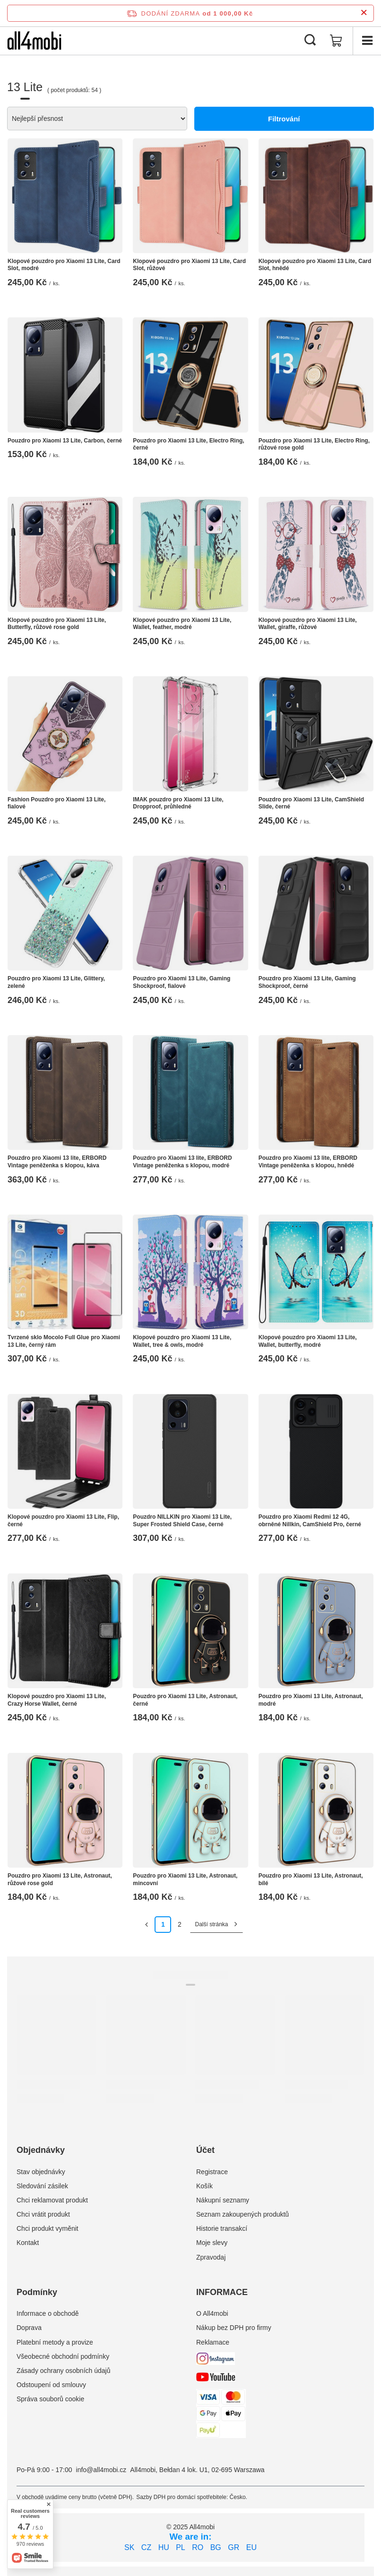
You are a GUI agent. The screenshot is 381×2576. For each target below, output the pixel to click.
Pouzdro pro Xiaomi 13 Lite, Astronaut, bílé (311, 1879)
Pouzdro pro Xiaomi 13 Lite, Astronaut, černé (185, 1700)
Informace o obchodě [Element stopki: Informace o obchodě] (48, 2313)
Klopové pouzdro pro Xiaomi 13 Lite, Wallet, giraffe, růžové (308, 624)
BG (215, 2547)
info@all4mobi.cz (101, 2470)
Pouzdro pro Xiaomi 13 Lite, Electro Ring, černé (188, 444)
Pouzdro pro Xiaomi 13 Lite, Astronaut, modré (311, 1700)
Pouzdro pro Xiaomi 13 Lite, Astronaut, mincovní (185, 1879)
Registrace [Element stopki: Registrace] (212, 2172)
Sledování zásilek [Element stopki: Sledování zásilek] (42, 2186)
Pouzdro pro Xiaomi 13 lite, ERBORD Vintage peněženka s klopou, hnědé (308, 1162)
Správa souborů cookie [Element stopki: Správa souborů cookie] (50, 2399)
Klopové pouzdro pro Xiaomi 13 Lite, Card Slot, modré (64, 265)
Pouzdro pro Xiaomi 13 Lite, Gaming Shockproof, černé (307, 982)
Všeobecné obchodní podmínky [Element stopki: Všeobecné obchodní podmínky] (63, 2356)
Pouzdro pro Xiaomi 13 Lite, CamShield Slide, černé (311, 803)
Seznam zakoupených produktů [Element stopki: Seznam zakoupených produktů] (242, 2214)
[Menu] (367, 40)
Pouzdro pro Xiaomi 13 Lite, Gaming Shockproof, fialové (181, 982)
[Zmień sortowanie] (97, 118)
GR (233, 2547)
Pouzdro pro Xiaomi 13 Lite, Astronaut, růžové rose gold (60, 1879)
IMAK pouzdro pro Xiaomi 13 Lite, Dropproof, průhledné (178, 803)
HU (163, 2547)
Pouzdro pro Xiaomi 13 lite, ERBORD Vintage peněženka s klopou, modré (182, 1162)
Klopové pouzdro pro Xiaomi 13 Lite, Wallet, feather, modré (182, 624)
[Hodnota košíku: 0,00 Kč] (336, 40)
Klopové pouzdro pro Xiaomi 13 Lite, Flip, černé (63, 1520)
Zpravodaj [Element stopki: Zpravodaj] (210, 2257)
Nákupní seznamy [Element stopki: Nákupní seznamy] (222, 2200)
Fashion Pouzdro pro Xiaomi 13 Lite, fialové (56, 803)
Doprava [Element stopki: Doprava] (29, 2327)
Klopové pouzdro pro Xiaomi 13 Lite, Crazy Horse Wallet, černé (57, 1700)
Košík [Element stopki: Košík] (204, 2186)
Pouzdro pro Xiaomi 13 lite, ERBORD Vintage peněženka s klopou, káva (57, 1162)
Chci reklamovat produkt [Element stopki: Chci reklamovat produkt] (52, 2200)
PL (180, 2547)
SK (129, 2547)
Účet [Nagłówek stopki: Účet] (205, 2150)
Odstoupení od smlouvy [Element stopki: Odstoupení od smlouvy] (51, 2385)
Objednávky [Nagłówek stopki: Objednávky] (41, 2150)
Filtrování (284, 119)
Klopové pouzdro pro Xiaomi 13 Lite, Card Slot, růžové (189, 265)
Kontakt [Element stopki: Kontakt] (28, 2242)
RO (197, 2547)
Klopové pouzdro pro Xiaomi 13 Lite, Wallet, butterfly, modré (308, 1341)
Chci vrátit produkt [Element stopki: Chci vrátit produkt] (43, 2214)
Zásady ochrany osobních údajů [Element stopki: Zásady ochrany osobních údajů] (63, 2370)
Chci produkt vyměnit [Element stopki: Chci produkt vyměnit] (47, 2228)
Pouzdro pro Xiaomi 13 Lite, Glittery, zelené (56, 982)
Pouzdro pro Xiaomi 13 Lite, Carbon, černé (65, 440)
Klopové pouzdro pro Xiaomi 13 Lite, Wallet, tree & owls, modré (182, 1341)
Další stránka (211, 1924)
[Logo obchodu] (34, 40)
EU (251, 2547)
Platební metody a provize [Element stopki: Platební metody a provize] (55, 2342)
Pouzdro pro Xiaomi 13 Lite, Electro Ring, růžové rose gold (314, 444)
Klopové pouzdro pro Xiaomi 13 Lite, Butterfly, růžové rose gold (57, 624)
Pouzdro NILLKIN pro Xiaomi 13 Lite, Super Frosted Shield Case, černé (182, 1520)
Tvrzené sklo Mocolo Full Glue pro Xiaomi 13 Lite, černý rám (64, 1341)
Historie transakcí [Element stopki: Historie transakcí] (221, 2228)
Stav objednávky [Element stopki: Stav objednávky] (41, 2172)
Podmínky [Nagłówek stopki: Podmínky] (37, 2292)
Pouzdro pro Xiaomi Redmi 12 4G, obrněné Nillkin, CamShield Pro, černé (310, 1520)
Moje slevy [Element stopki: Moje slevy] (211, 2242)
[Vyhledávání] (310, 40)
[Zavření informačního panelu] (363, 13)
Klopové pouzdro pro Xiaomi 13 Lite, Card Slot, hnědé (315, 265)
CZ (146, 2547)
